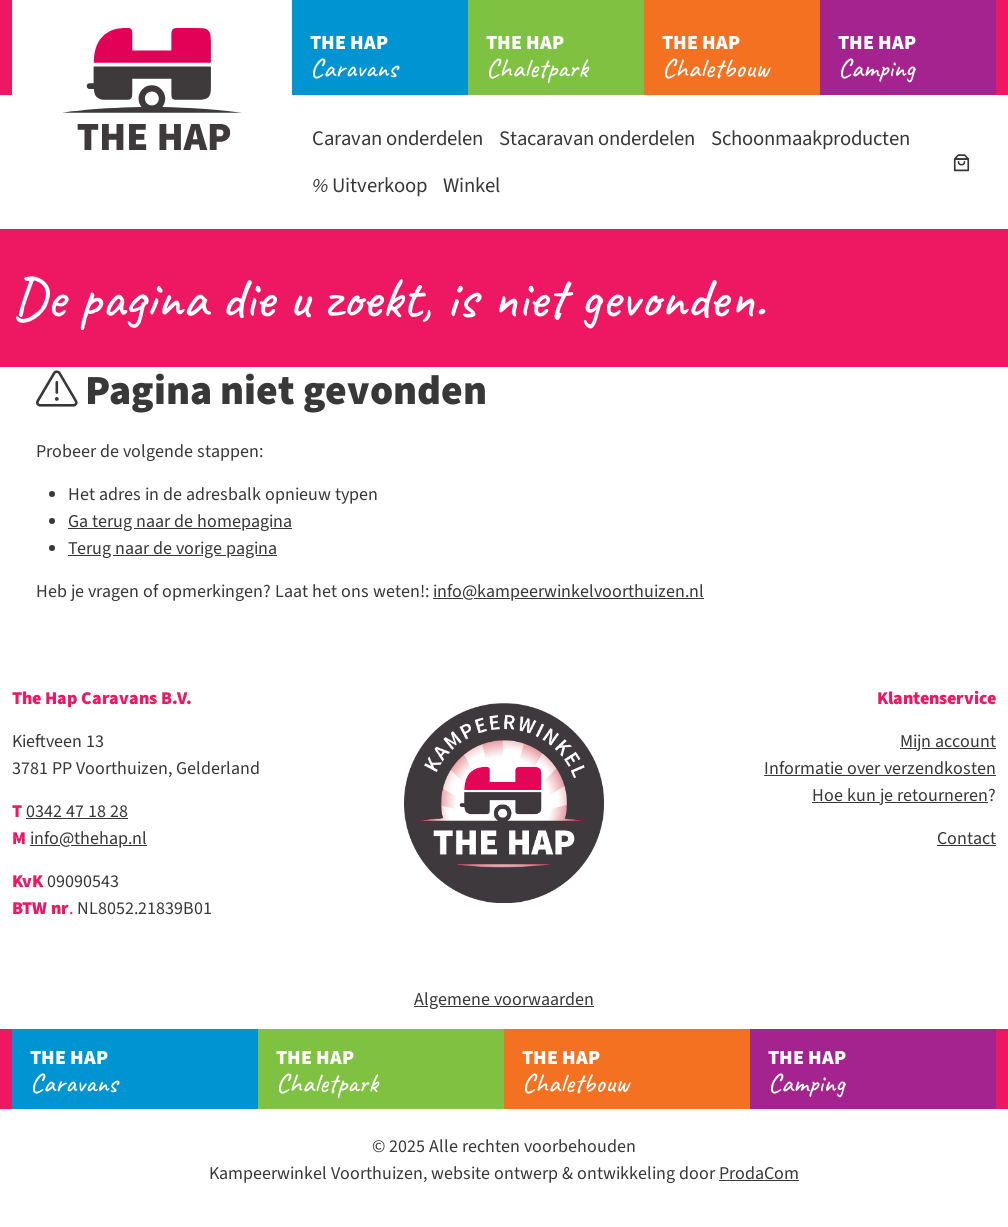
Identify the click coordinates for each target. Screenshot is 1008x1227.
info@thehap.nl (88, 838)
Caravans (389, 57)
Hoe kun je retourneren (900, 795)
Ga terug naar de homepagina (180, 521)
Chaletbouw (741, 57)
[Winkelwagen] (961, 162)
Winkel (471, 185)
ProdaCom (759, 1173)
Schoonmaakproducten (810, 138)
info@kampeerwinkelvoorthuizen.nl (568, 591)
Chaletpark (565, 57)
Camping (917, 57)
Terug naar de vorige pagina (172, 548)
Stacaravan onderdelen (597, 138)
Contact (966, 838)
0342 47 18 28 (77, 811)
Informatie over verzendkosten (880, 768)
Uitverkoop (369, 185)
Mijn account (948, 741)
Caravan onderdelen (397, 138)
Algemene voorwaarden (504, 999)
